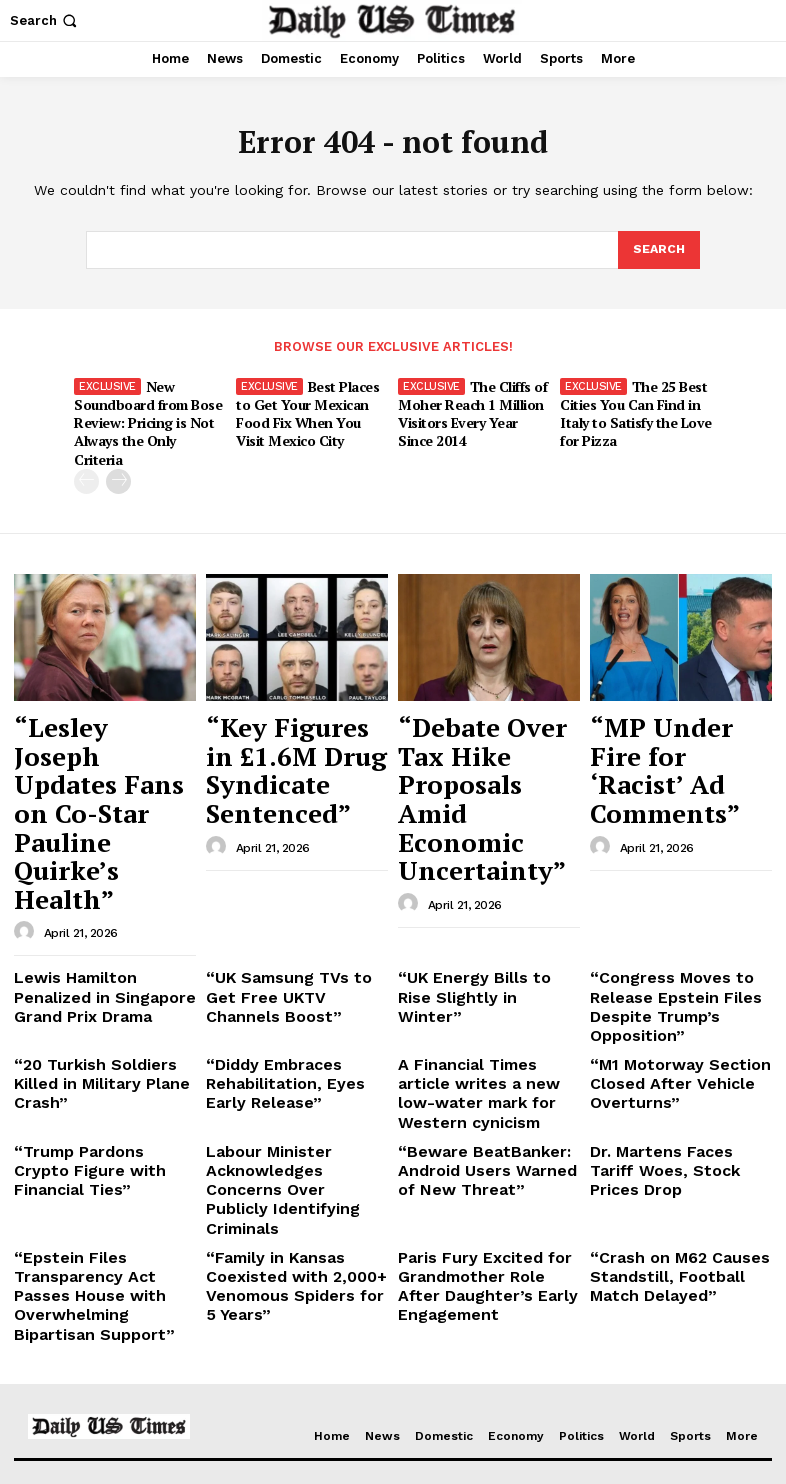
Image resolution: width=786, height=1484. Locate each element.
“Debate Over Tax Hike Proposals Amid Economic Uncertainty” (486, 724)
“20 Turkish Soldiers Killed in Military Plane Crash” (103, 905)
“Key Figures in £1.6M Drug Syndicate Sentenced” (270, 724)
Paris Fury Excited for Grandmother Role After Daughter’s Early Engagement (476, 1050)
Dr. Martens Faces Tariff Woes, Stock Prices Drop (670, 962)
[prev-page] (86, 456)
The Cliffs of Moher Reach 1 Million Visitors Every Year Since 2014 (471, 409)
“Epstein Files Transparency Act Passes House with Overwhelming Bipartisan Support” (99, 1050)
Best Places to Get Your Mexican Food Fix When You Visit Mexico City (311, 409)
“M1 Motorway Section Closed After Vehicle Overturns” (664, 913)
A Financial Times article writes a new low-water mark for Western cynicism (486, 913)
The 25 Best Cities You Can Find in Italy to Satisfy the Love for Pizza (631, 409)
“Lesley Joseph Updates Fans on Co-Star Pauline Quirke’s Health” (102, 724)
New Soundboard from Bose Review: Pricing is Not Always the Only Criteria (147, 409)
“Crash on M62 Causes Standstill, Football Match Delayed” (673, 1042)
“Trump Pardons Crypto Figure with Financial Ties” (103, 962)
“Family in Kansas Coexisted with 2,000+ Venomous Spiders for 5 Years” (284, 1050)
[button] (45, 20)
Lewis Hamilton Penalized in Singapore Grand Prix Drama (98, 841)
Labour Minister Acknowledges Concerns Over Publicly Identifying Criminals (287, 978)
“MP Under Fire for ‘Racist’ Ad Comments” (671, 715)
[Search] (658, 251)
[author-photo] (27, 782)
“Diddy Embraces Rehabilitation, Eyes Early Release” (288, 913)
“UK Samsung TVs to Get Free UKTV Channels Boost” (287, 841)
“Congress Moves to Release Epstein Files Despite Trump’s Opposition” (659, 849)
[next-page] (118, 456)
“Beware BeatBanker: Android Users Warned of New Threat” (481, 970)
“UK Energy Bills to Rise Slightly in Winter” (475, 833)
